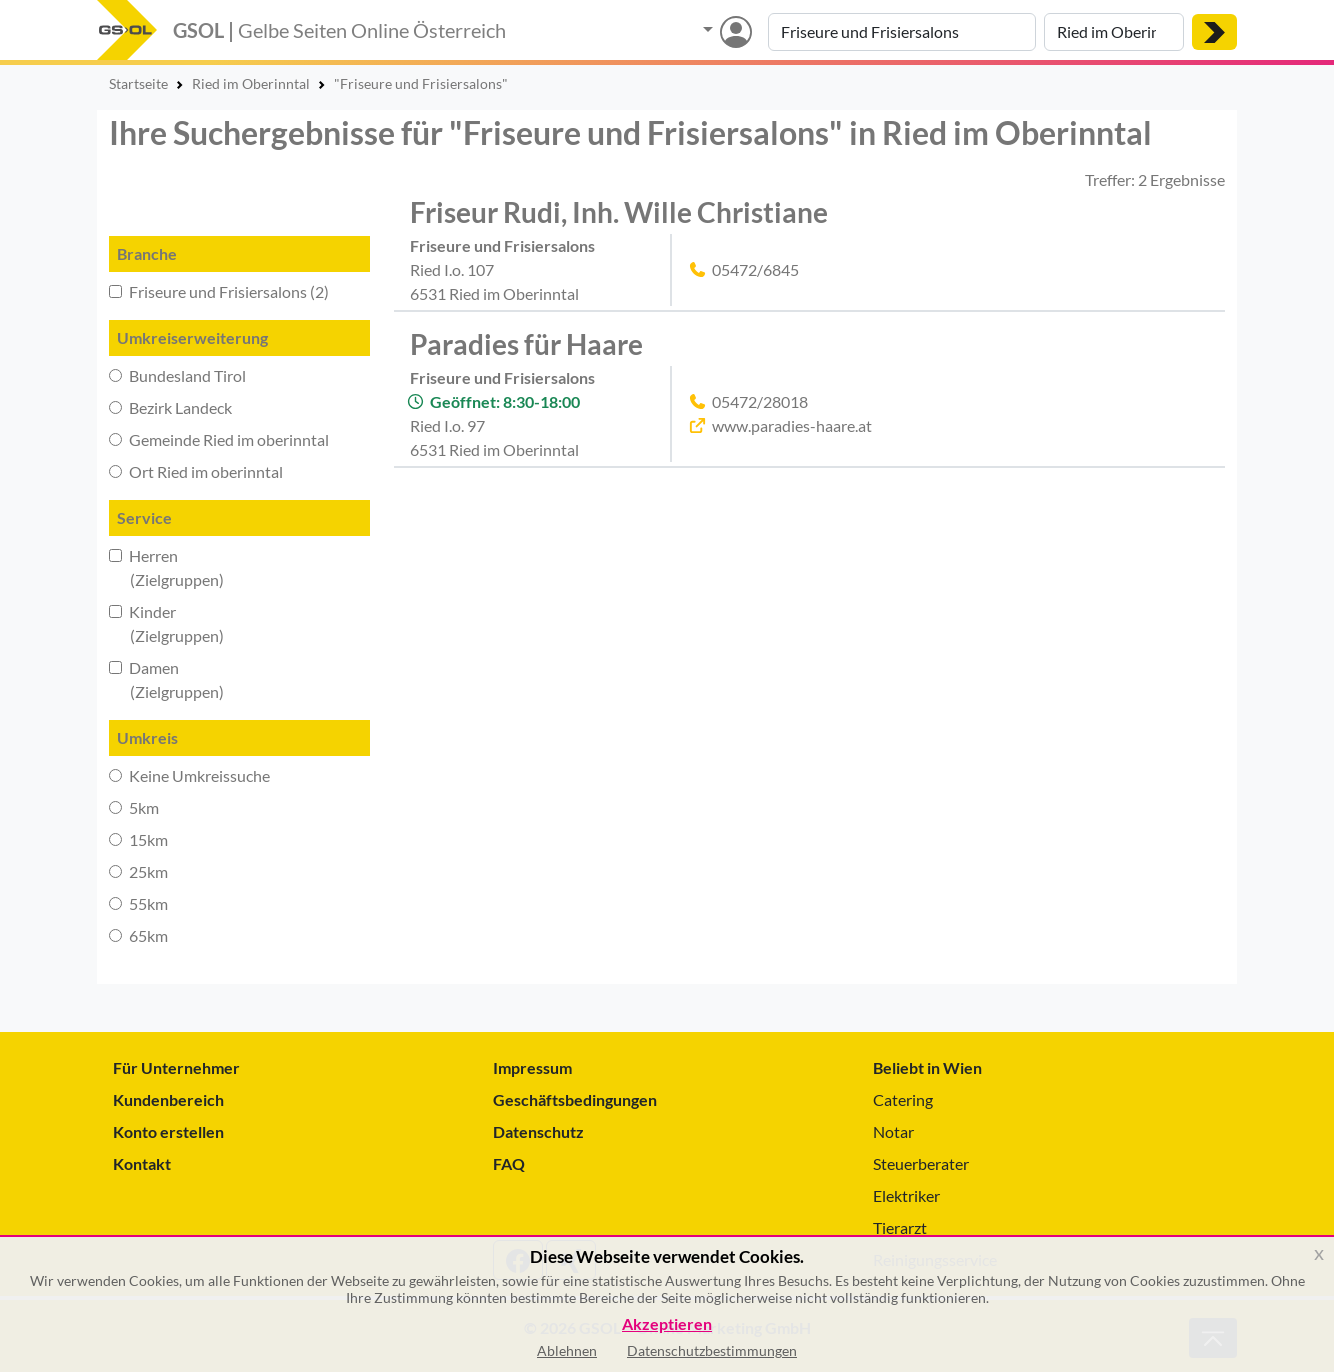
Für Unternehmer (176, 1067)
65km (138, 935)
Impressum (532, 1067)
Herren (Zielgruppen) (166, 567)
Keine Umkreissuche (189, 775)
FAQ (509, 1163)
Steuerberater (921, 1163)
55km (138, 903)
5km (134, 807)
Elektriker (906, 1195)
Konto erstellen (168, 1131)
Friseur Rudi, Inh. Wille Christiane (619, 212)
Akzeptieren (667, 1324)
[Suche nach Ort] (1114, 32)
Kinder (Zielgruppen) (166, 623)
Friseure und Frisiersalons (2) (219, 291)
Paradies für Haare (526, 344)
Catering (903, 1099)
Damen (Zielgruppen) (166, 679)
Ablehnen (567, 1350)
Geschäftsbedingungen (575, 1099)
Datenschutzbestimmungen (712, 1350)
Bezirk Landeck (170, 407)
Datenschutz (538, 1131)
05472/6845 (755, 269)
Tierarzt (900, 1227)
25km (138, 871)
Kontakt (142, 1163)
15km (138, 839)
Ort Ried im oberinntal (196, 471)
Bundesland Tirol (177, 375)
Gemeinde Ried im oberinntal (219, 439)
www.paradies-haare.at (792, 425)
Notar (893, 1131)
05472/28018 (760, 401)
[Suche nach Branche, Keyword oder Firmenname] (902, 32)
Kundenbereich (168, 1099)
